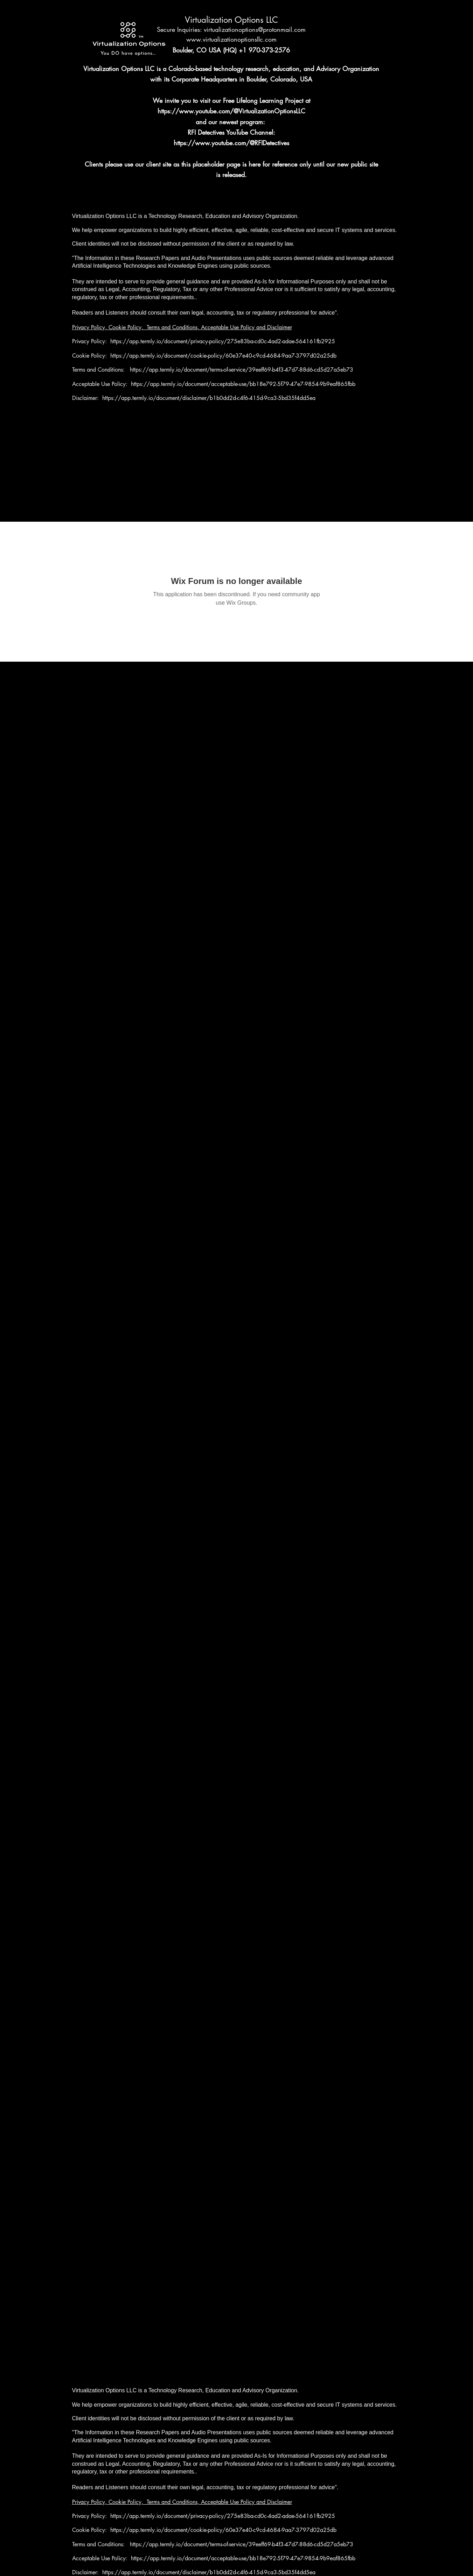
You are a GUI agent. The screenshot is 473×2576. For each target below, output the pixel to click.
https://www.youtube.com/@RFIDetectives (231, 143)
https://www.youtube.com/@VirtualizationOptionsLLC (231, 111)
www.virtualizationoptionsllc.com (231, 39)
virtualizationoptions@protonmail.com (255, 29)
